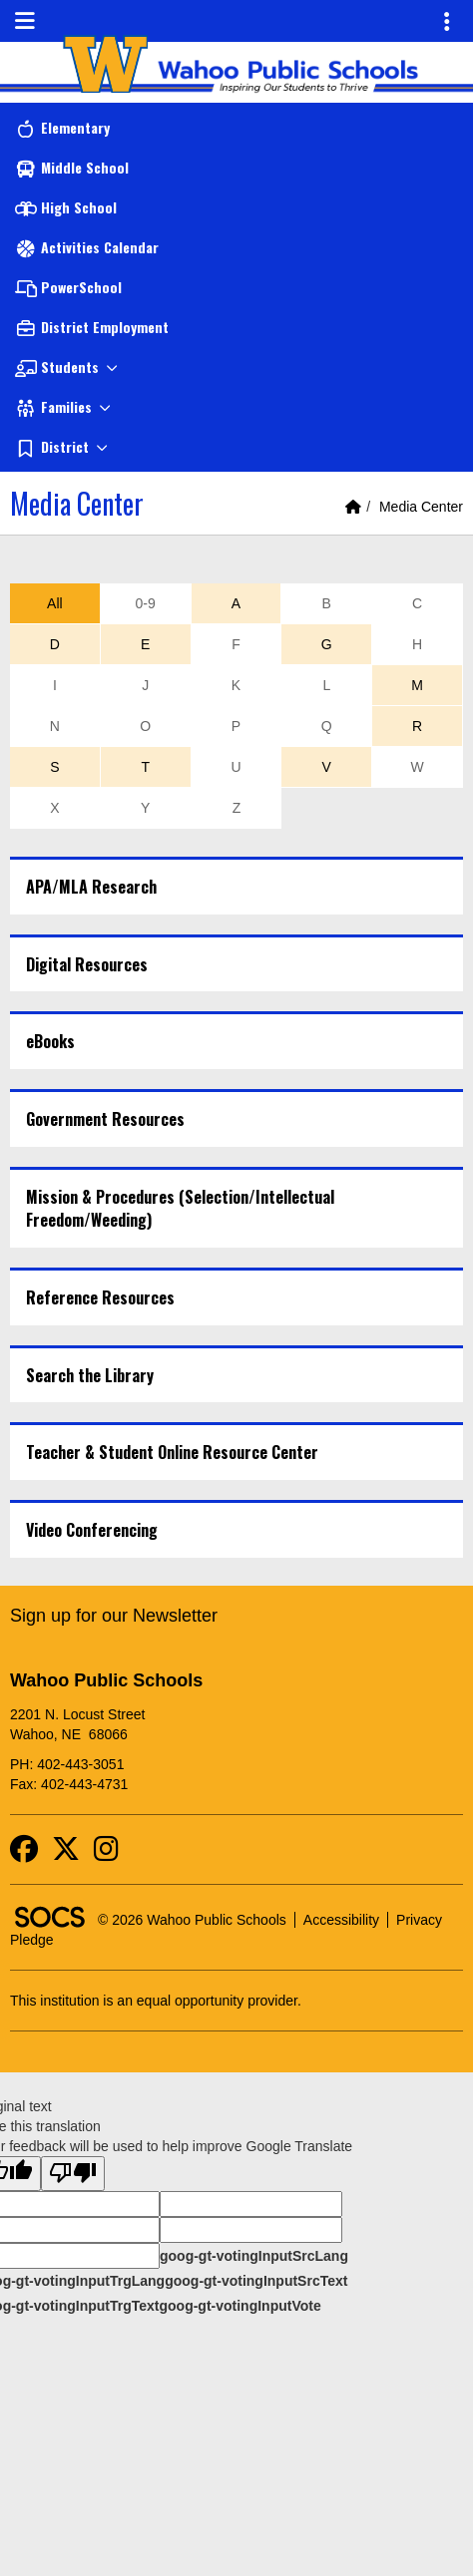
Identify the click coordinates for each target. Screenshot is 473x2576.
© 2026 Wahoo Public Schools (192, 1920)
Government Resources (105, 1119)
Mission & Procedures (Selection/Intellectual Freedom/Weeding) (180, 1208)
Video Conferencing (92, 1530)
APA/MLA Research (91, 887)
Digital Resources (87, 964)
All (55, 603)
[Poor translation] (73, 2173)
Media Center (421, 507)
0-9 (146, 603)
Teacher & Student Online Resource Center (172, 1452)
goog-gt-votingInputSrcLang (254, 2256)
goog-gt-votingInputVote (239, 2306)
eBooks (50, 1041)
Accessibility (341, 1920)
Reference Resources (100, 1297)
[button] (236, 367)
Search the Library (90, 1375)
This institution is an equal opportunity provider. (155, 2001)
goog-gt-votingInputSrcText (256, 2281)
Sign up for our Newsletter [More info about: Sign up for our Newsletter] (114, 1616)
